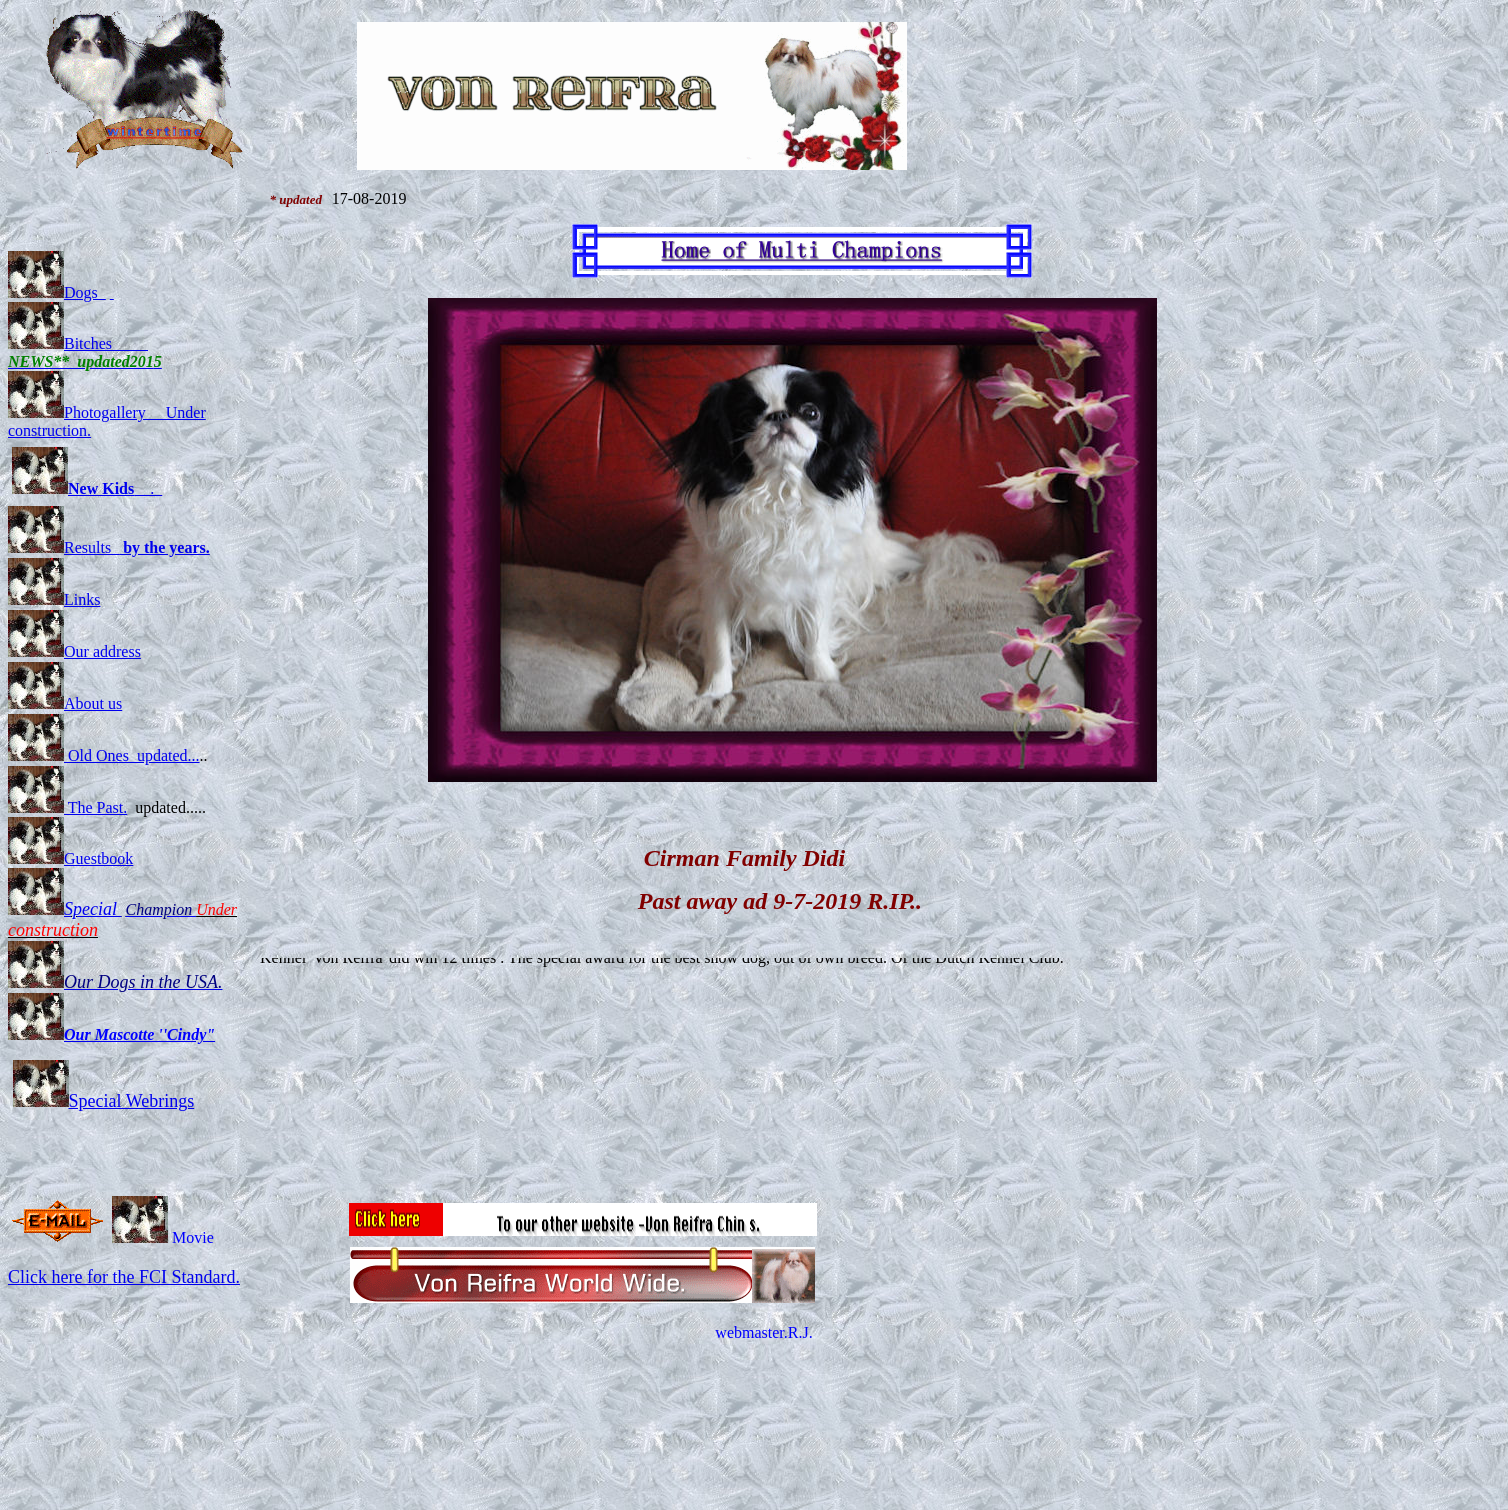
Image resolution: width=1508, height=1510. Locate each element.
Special (92, 909)
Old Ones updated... (104, 755)
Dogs (57, 292)
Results (109, 547)
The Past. (67, 807)
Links (54, 599)
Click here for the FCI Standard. (124, 1277)
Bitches (62, 343)
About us (65, 703)
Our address (74, 651)
